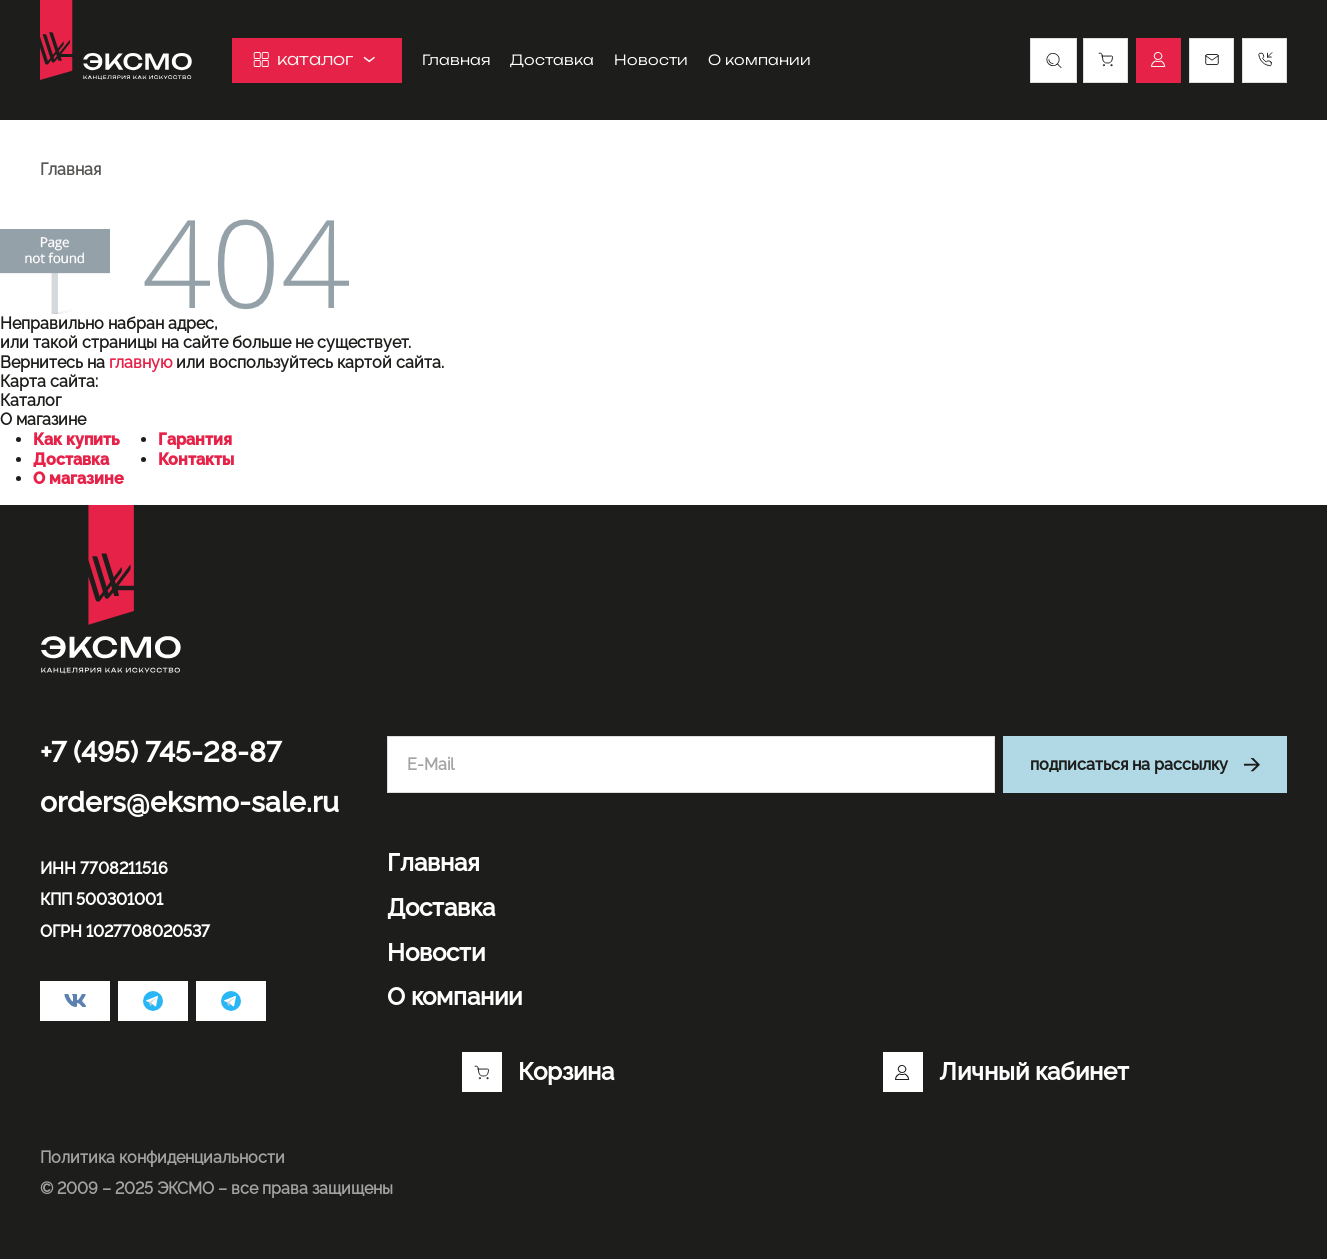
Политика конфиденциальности (162, 1157)
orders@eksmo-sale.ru (189, 802)
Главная (456, 60)
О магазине (78, 478)
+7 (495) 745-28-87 (160, 752)
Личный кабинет (1006, 1072)
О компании (759, 60)
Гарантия (195, 439)
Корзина (538, 1072)
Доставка (552, 60)
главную (140, 362)
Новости (651, 60)
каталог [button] (317, 59)
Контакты (196, 459)
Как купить (76, 439)
